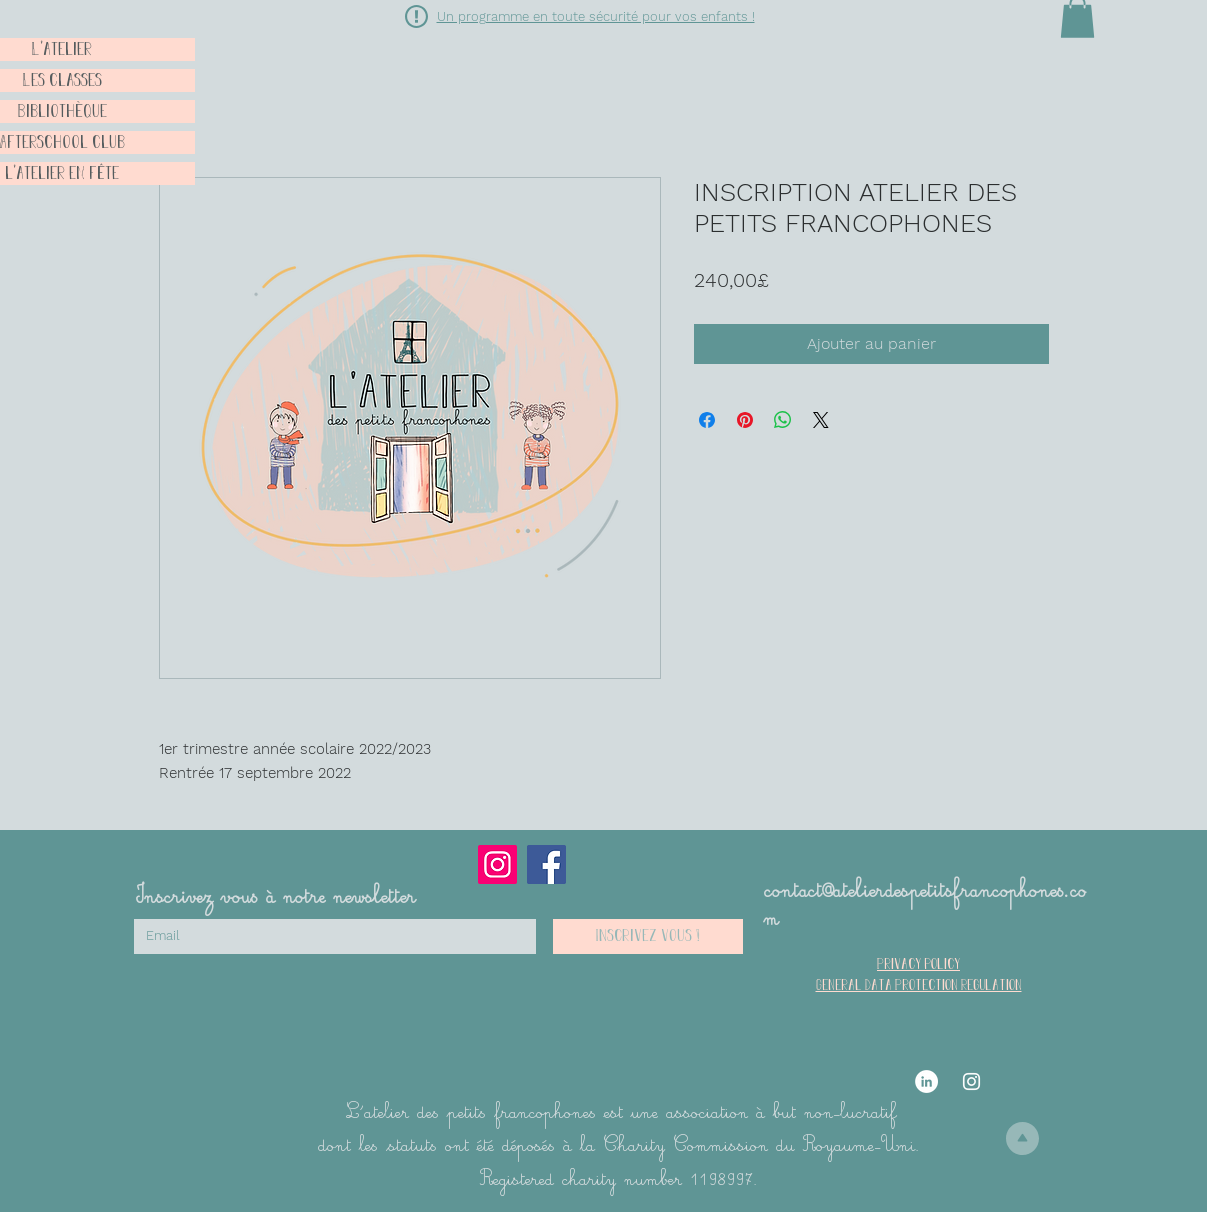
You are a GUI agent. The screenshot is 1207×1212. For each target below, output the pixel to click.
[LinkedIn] (926, 1081)
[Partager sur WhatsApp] (783, 420)
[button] (416, 16)
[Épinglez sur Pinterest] (745, 420)
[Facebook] (546, 864)
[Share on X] (821, 420)
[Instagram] (497, 864)
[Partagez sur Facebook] (707, 420)
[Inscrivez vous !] (648, 936)
